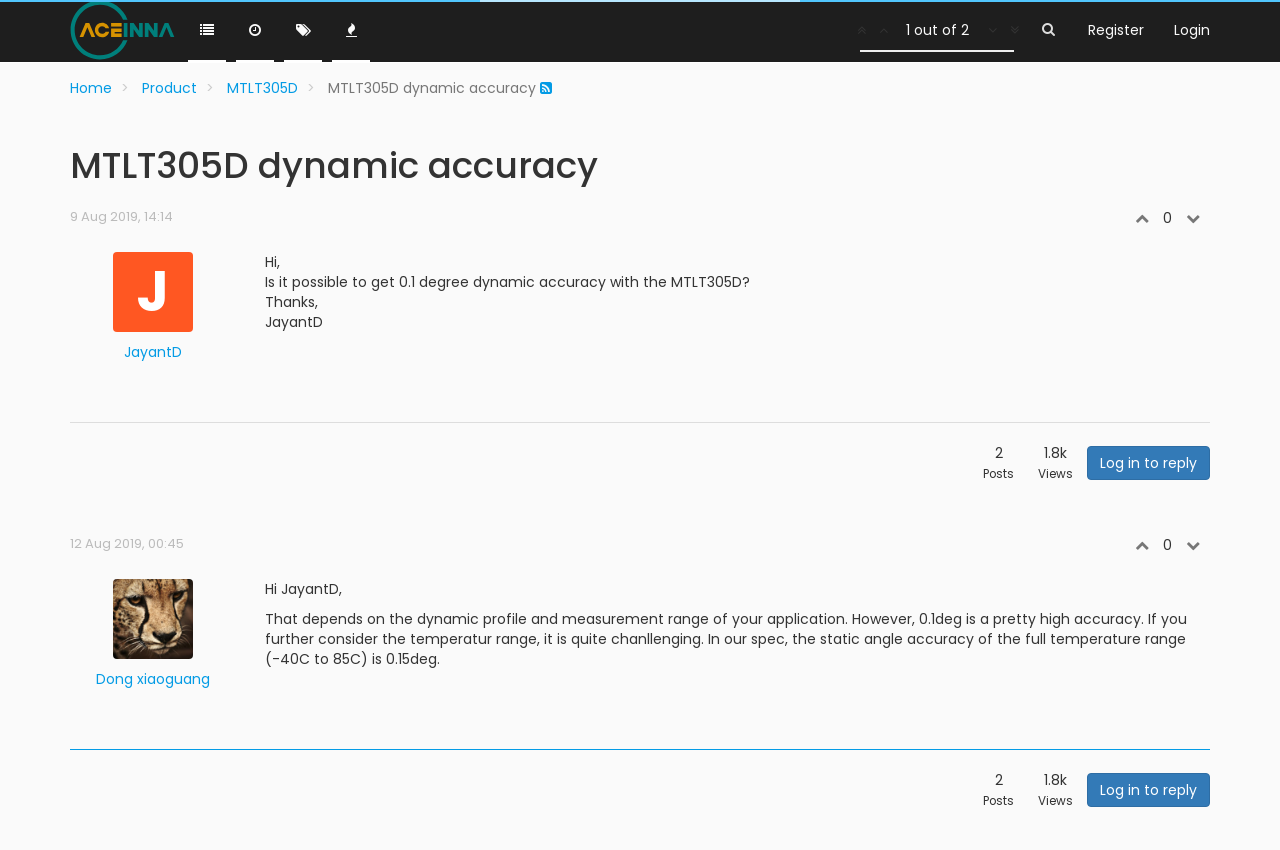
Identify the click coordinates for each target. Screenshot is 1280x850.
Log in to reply (1148, 463)
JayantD (153, 352)
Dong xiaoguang (153, 679)
